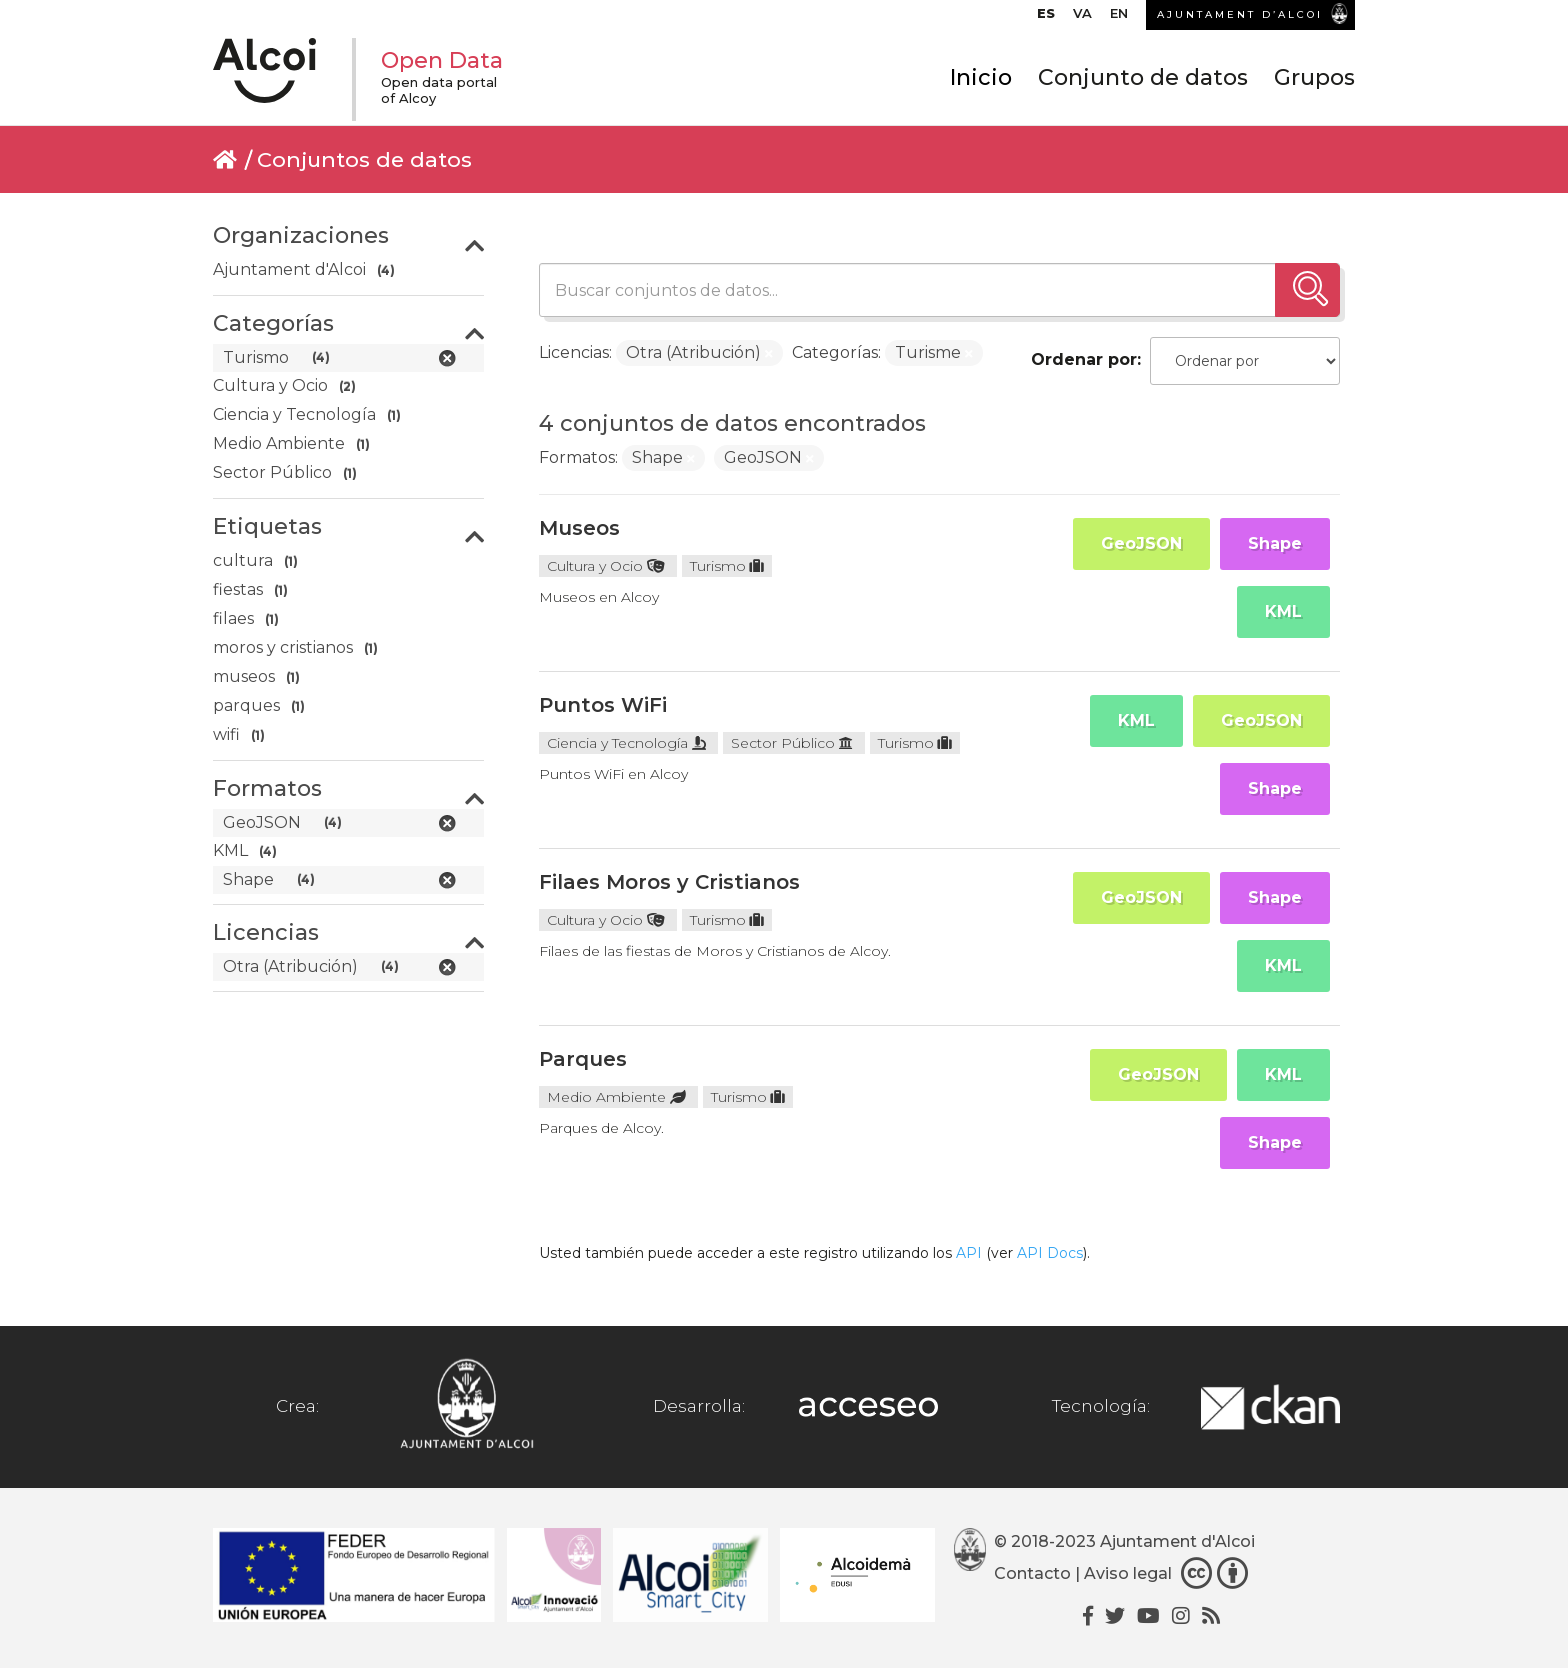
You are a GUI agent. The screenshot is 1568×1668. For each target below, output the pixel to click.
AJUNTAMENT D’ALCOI (1240, 14)
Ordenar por (1084, 359)
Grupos (1314, 77)
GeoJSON (1141, 543)
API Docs (1050, 1253)
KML (1283, 611)
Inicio (981, 77)
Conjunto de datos (1143, 77)
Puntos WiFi (603, 705)
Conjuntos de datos (364, 159)
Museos (579, 528)
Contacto (1032, 1573)
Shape (1275, 543)
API (969, 1253)
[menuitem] (1046, 18)
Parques (583, 1059)
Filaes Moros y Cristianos (669, 882)
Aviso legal (1128, 1573)
